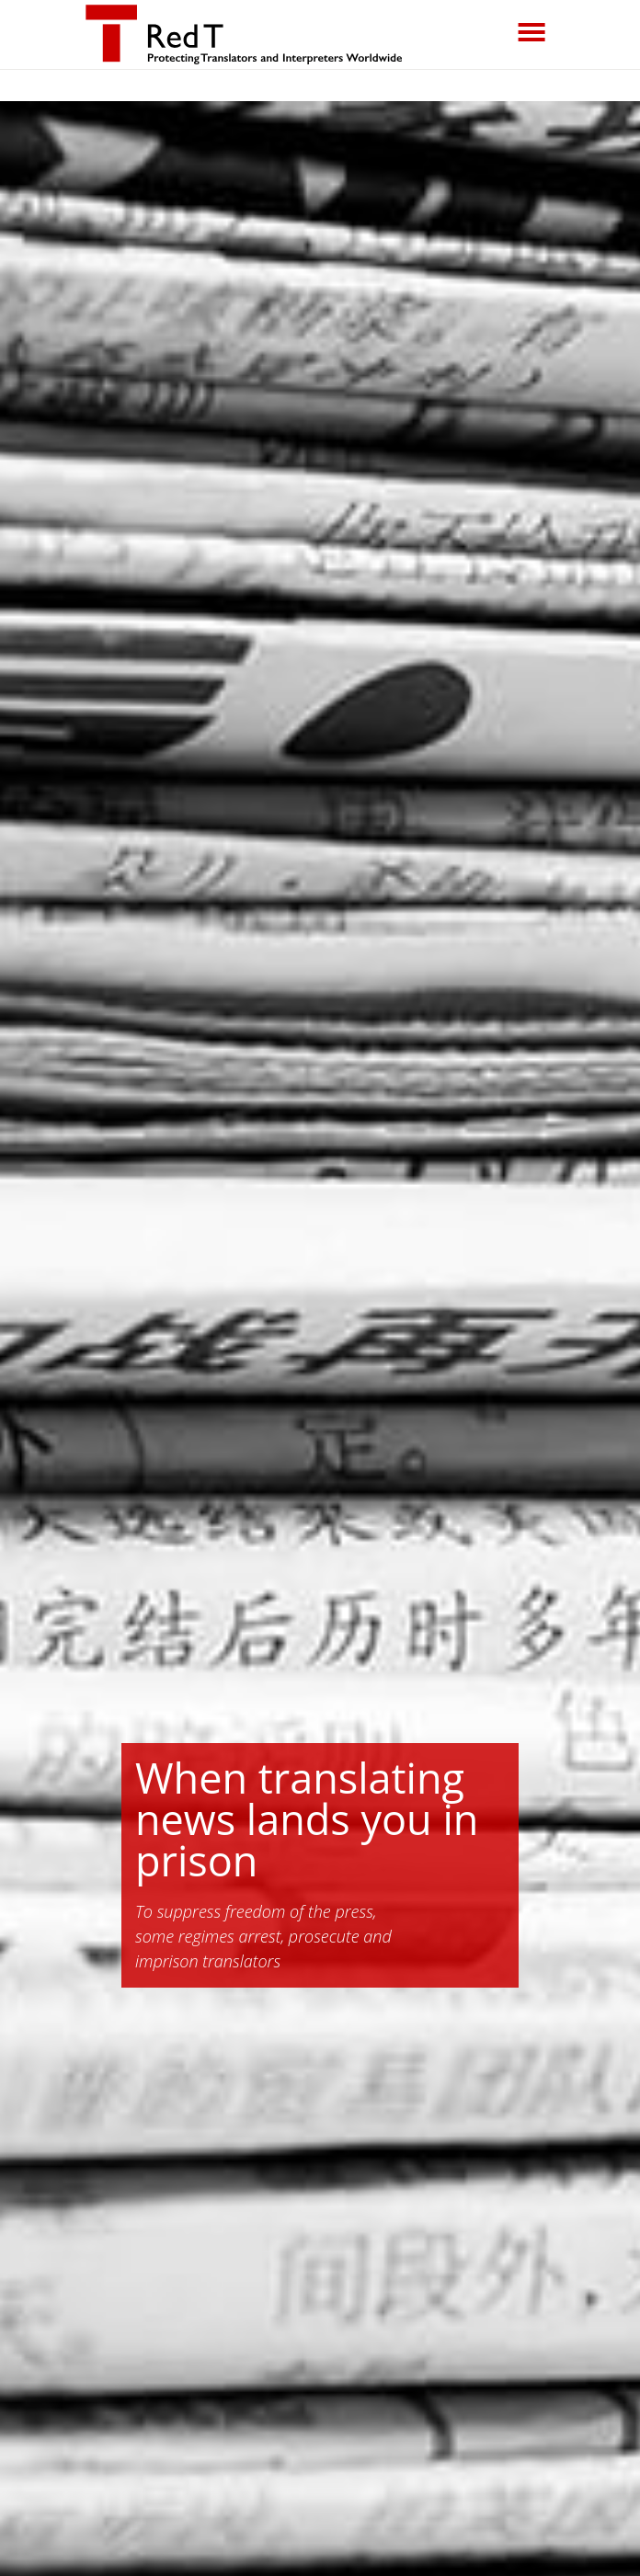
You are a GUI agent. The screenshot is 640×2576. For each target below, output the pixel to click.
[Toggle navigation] (531, 32)
